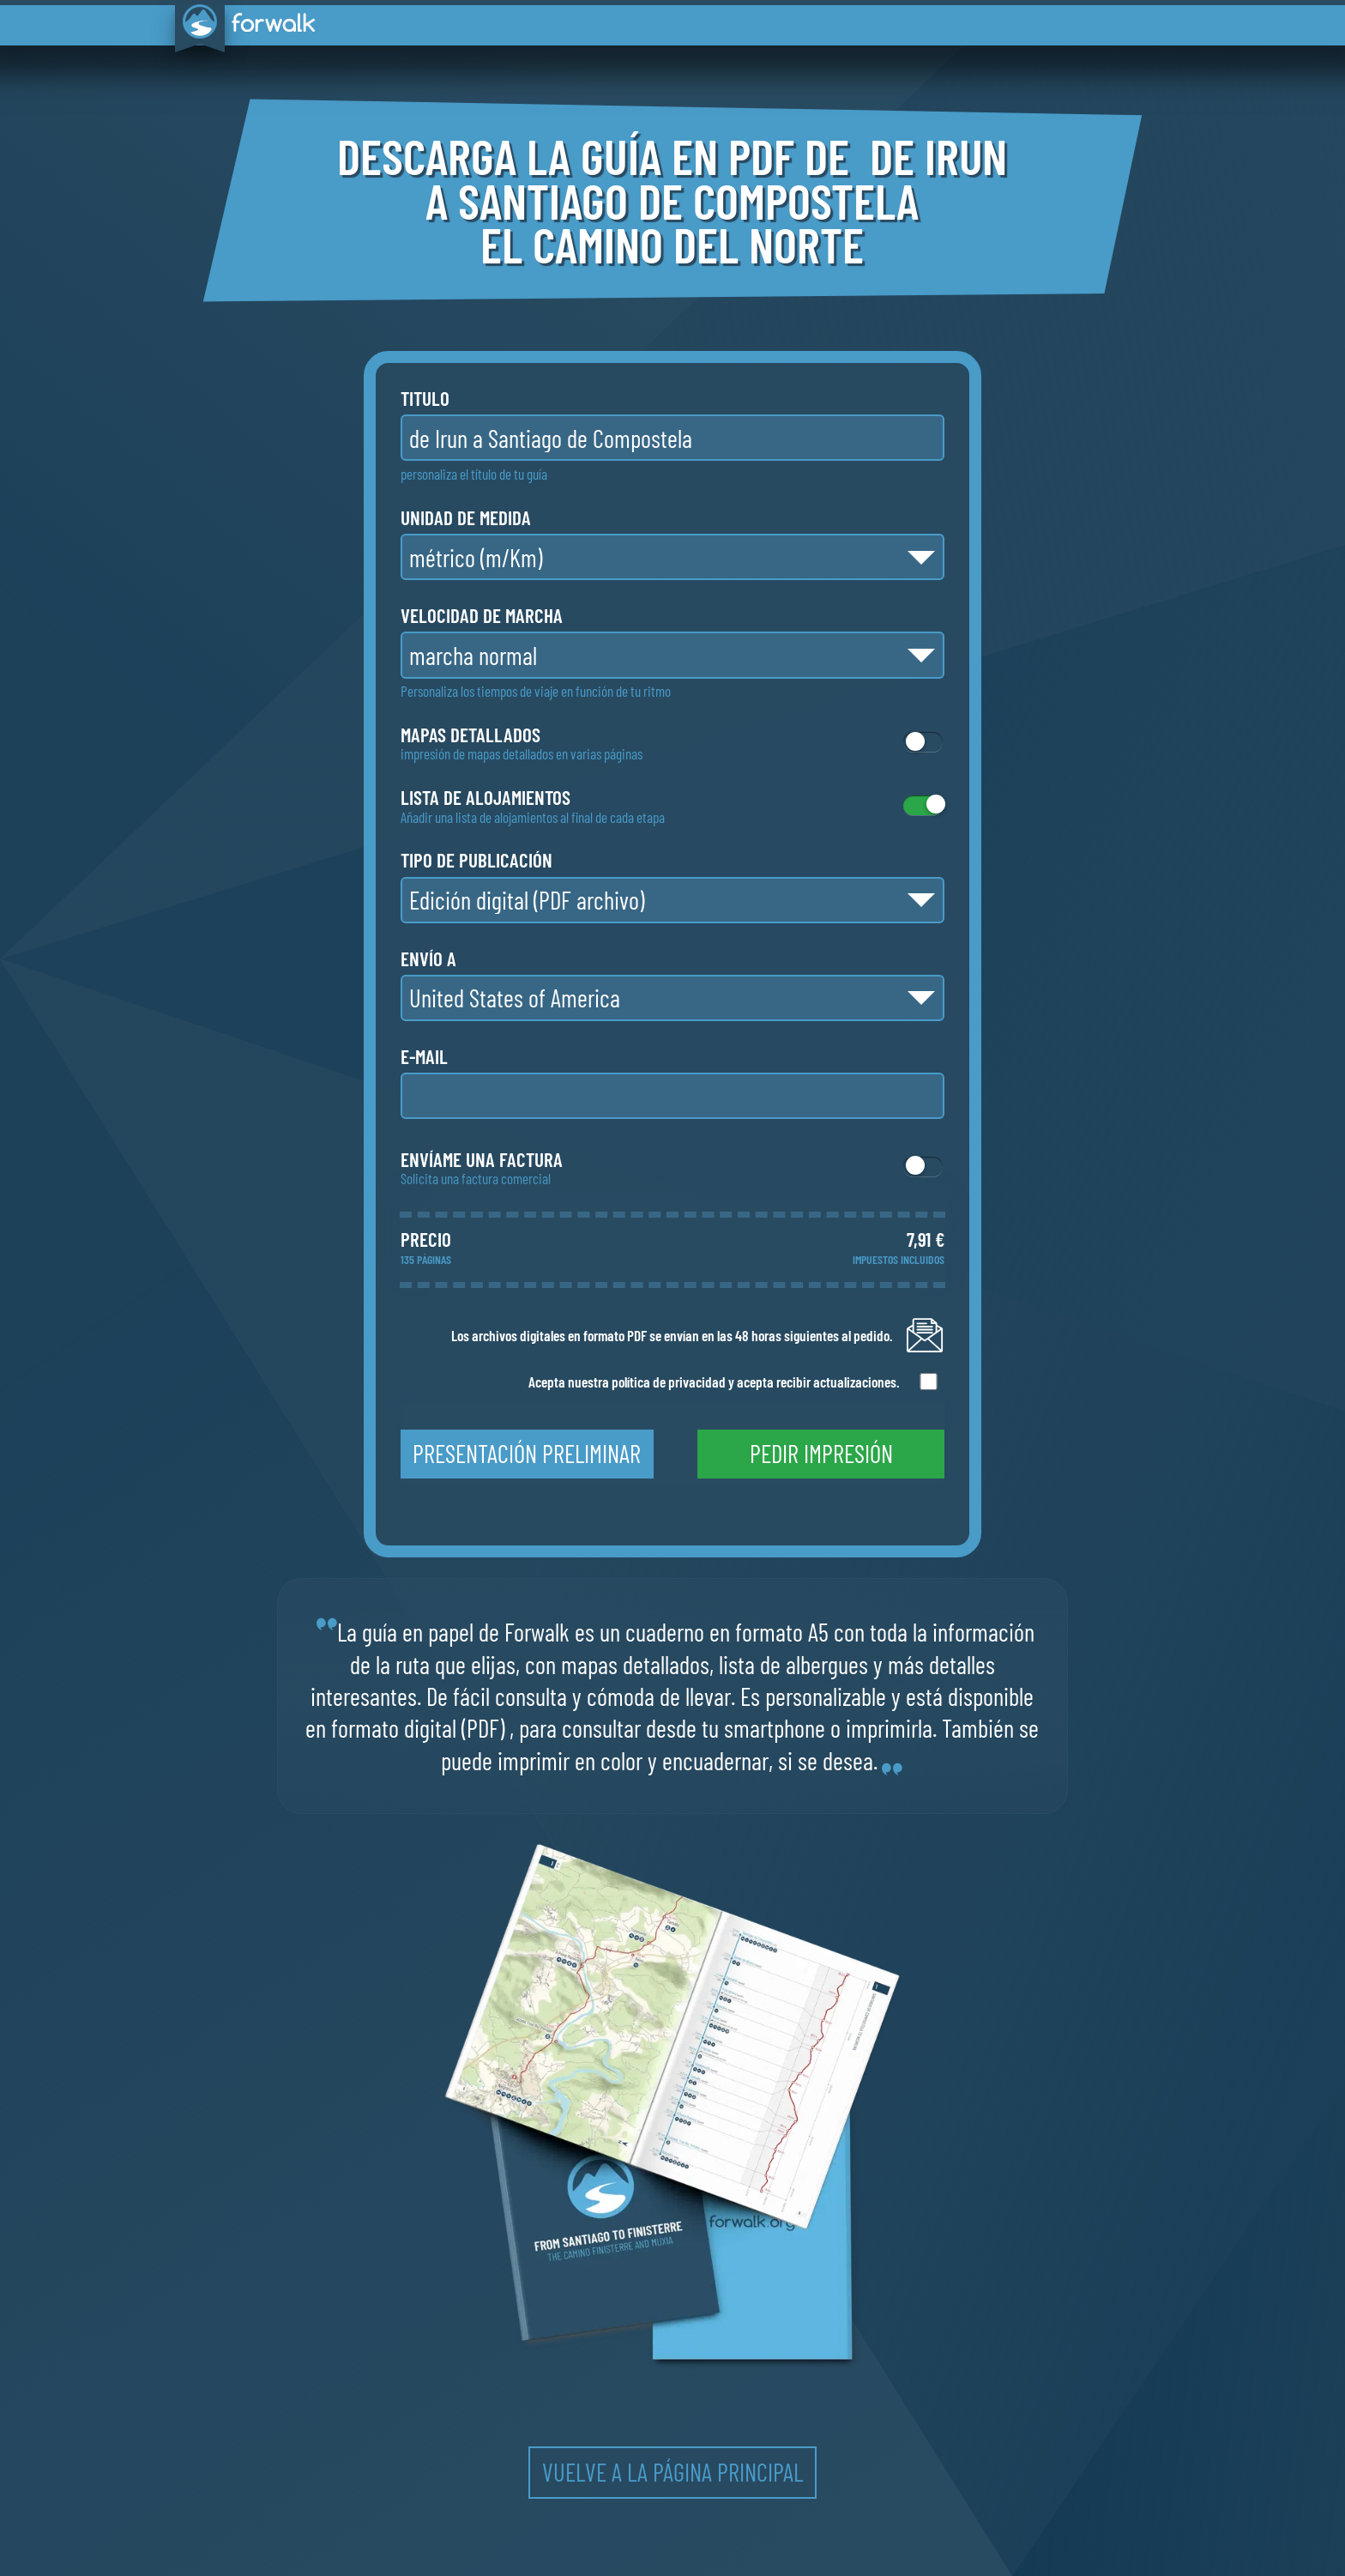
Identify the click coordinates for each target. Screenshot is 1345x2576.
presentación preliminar (527, 1453)
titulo (425, 398)
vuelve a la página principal (672, 2472)
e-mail (424, 1056)
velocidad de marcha (482, 615)
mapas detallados (470, 735)
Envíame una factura (482, 1159)
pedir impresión (821, 1453)
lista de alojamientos (485, 797)
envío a (428, 959)
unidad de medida (466, 518)
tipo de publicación (476, 860)
